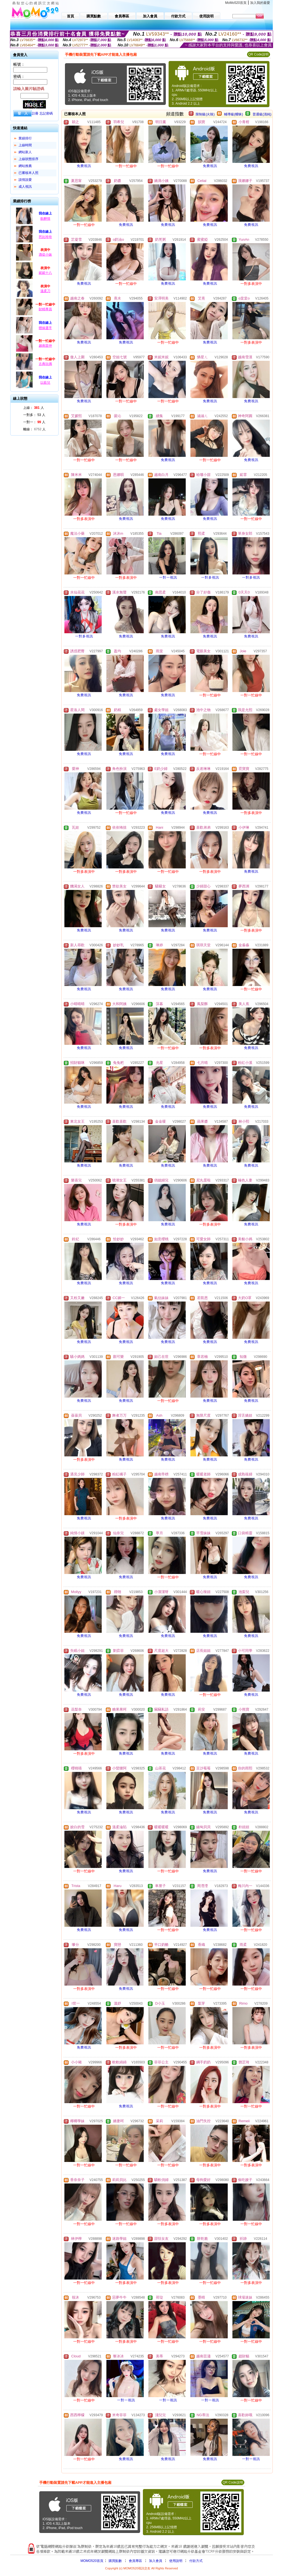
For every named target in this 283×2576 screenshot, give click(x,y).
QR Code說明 (258, 54)
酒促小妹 (45, 254)
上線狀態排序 (28, 159)
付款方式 (196, 2561)
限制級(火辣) (205, 114)
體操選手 (45, 328)
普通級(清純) (262, 114)
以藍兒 (45, 383)
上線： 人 (33, 408)
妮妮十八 (45, 273)
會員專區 (135, 2561)
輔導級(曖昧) (233, 114)
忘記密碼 (46, 113)
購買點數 (115, 2561)
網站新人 (25, 152)
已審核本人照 (28, 173)
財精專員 (45, 309)
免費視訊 (84, 166)
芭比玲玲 (45, 237)
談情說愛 (25, 180)
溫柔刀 (45, 291)
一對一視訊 (168, 577)
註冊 (35, 113)
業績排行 (25, 138)
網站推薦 (25, 166)
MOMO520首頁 (91, 2561)
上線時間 (25, 145)
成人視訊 (25, 187)
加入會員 (155, 2561)
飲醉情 (45, 219)
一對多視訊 (210, 577)
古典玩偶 (45, 364)
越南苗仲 (45, 346)
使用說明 (175, 2561)
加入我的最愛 (260, 3)
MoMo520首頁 (236, 3)
